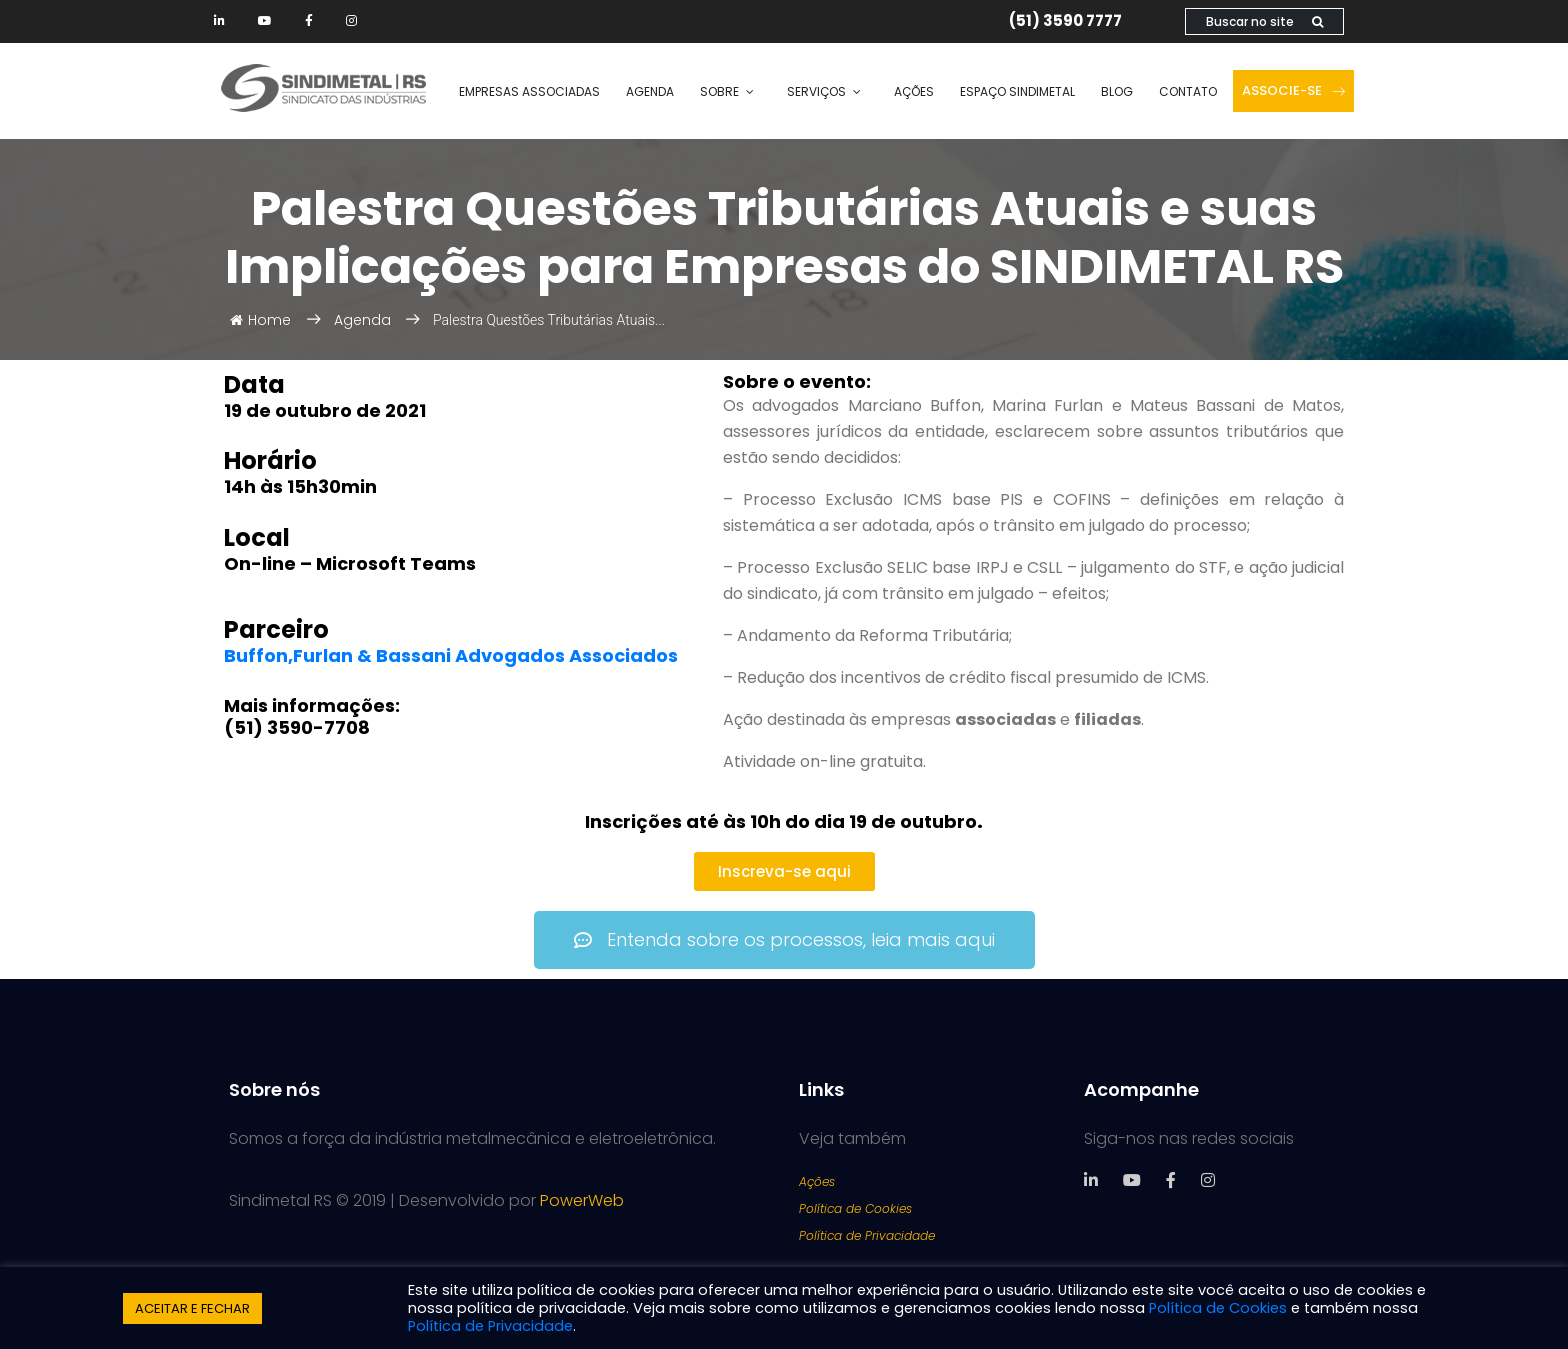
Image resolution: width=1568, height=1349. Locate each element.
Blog (1117, 91)
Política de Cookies (855, 1208)
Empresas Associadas (529, 91)
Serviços (816, 91)
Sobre (719, 91)
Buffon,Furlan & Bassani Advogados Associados (453, 655)
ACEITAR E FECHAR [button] (192, 1308)
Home (260, 320)
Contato (1188, 91)
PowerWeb (582, 1200)
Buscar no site (1264, 21)
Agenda (650, 91)
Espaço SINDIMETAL (1017, 91)
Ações (914, 91)
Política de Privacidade (867, 1235)
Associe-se (1293, 90)
